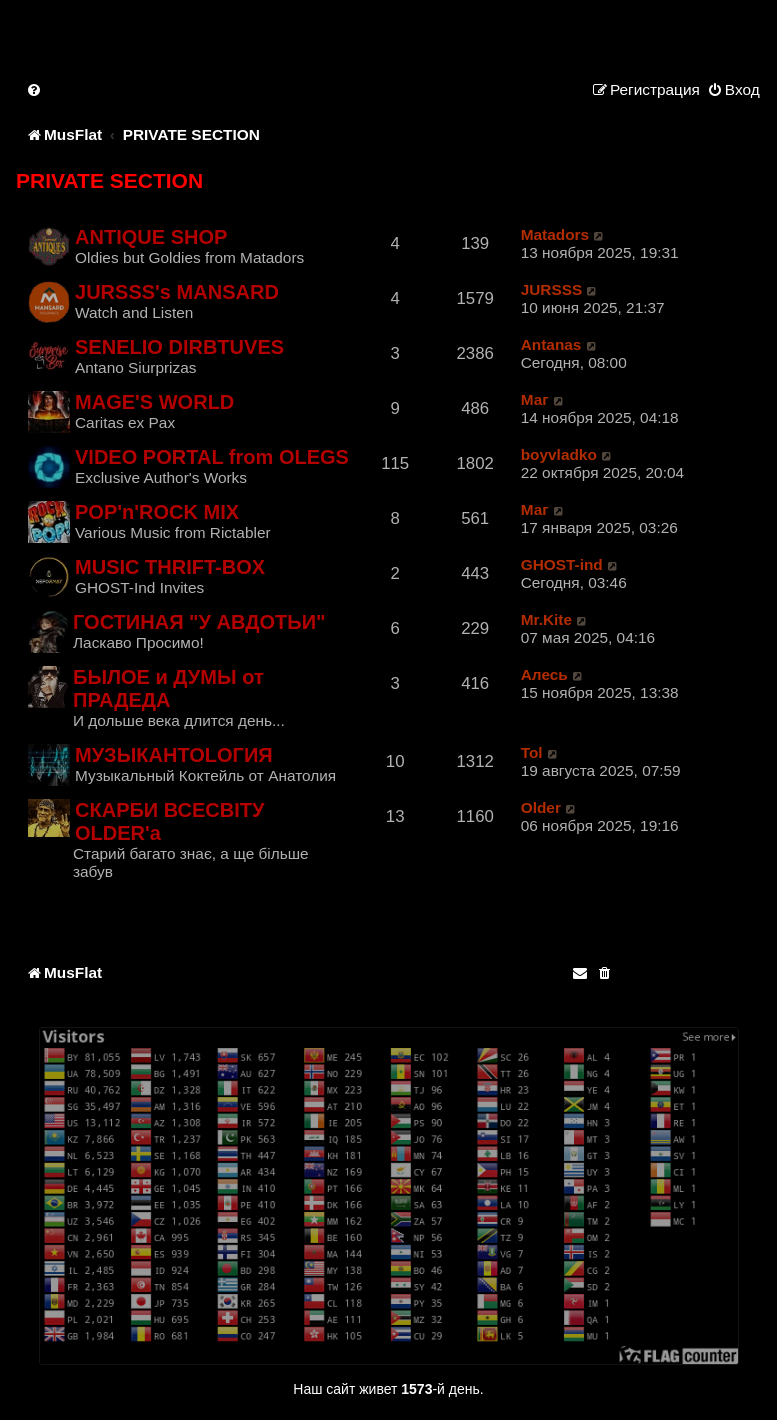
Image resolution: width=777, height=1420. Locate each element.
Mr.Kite (546, 619)
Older (541, 807)
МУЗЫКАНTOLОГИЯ (174, 755)
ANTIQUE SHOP (151, 237)
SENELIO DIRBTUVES (179, 347)
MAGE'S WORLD (154, 402)
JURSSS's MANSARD (177, 292)
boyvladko (559, 454)
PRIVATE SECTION (109, 180)
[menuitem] (35, 89)
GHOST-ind (562, 564)
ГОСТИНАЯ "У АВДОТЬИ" (199, 622)
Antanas (551, 344)
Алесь (544, 674)
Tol (532, 752)
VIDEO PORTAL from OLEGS (212, 457)
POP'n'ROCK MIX (157, 512)
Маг (535, 399)
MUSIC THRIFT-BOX (170, 567)
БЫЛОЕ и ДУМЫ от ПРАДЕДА (168, 688)
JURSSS (552, 289)
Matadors (555, 234)
